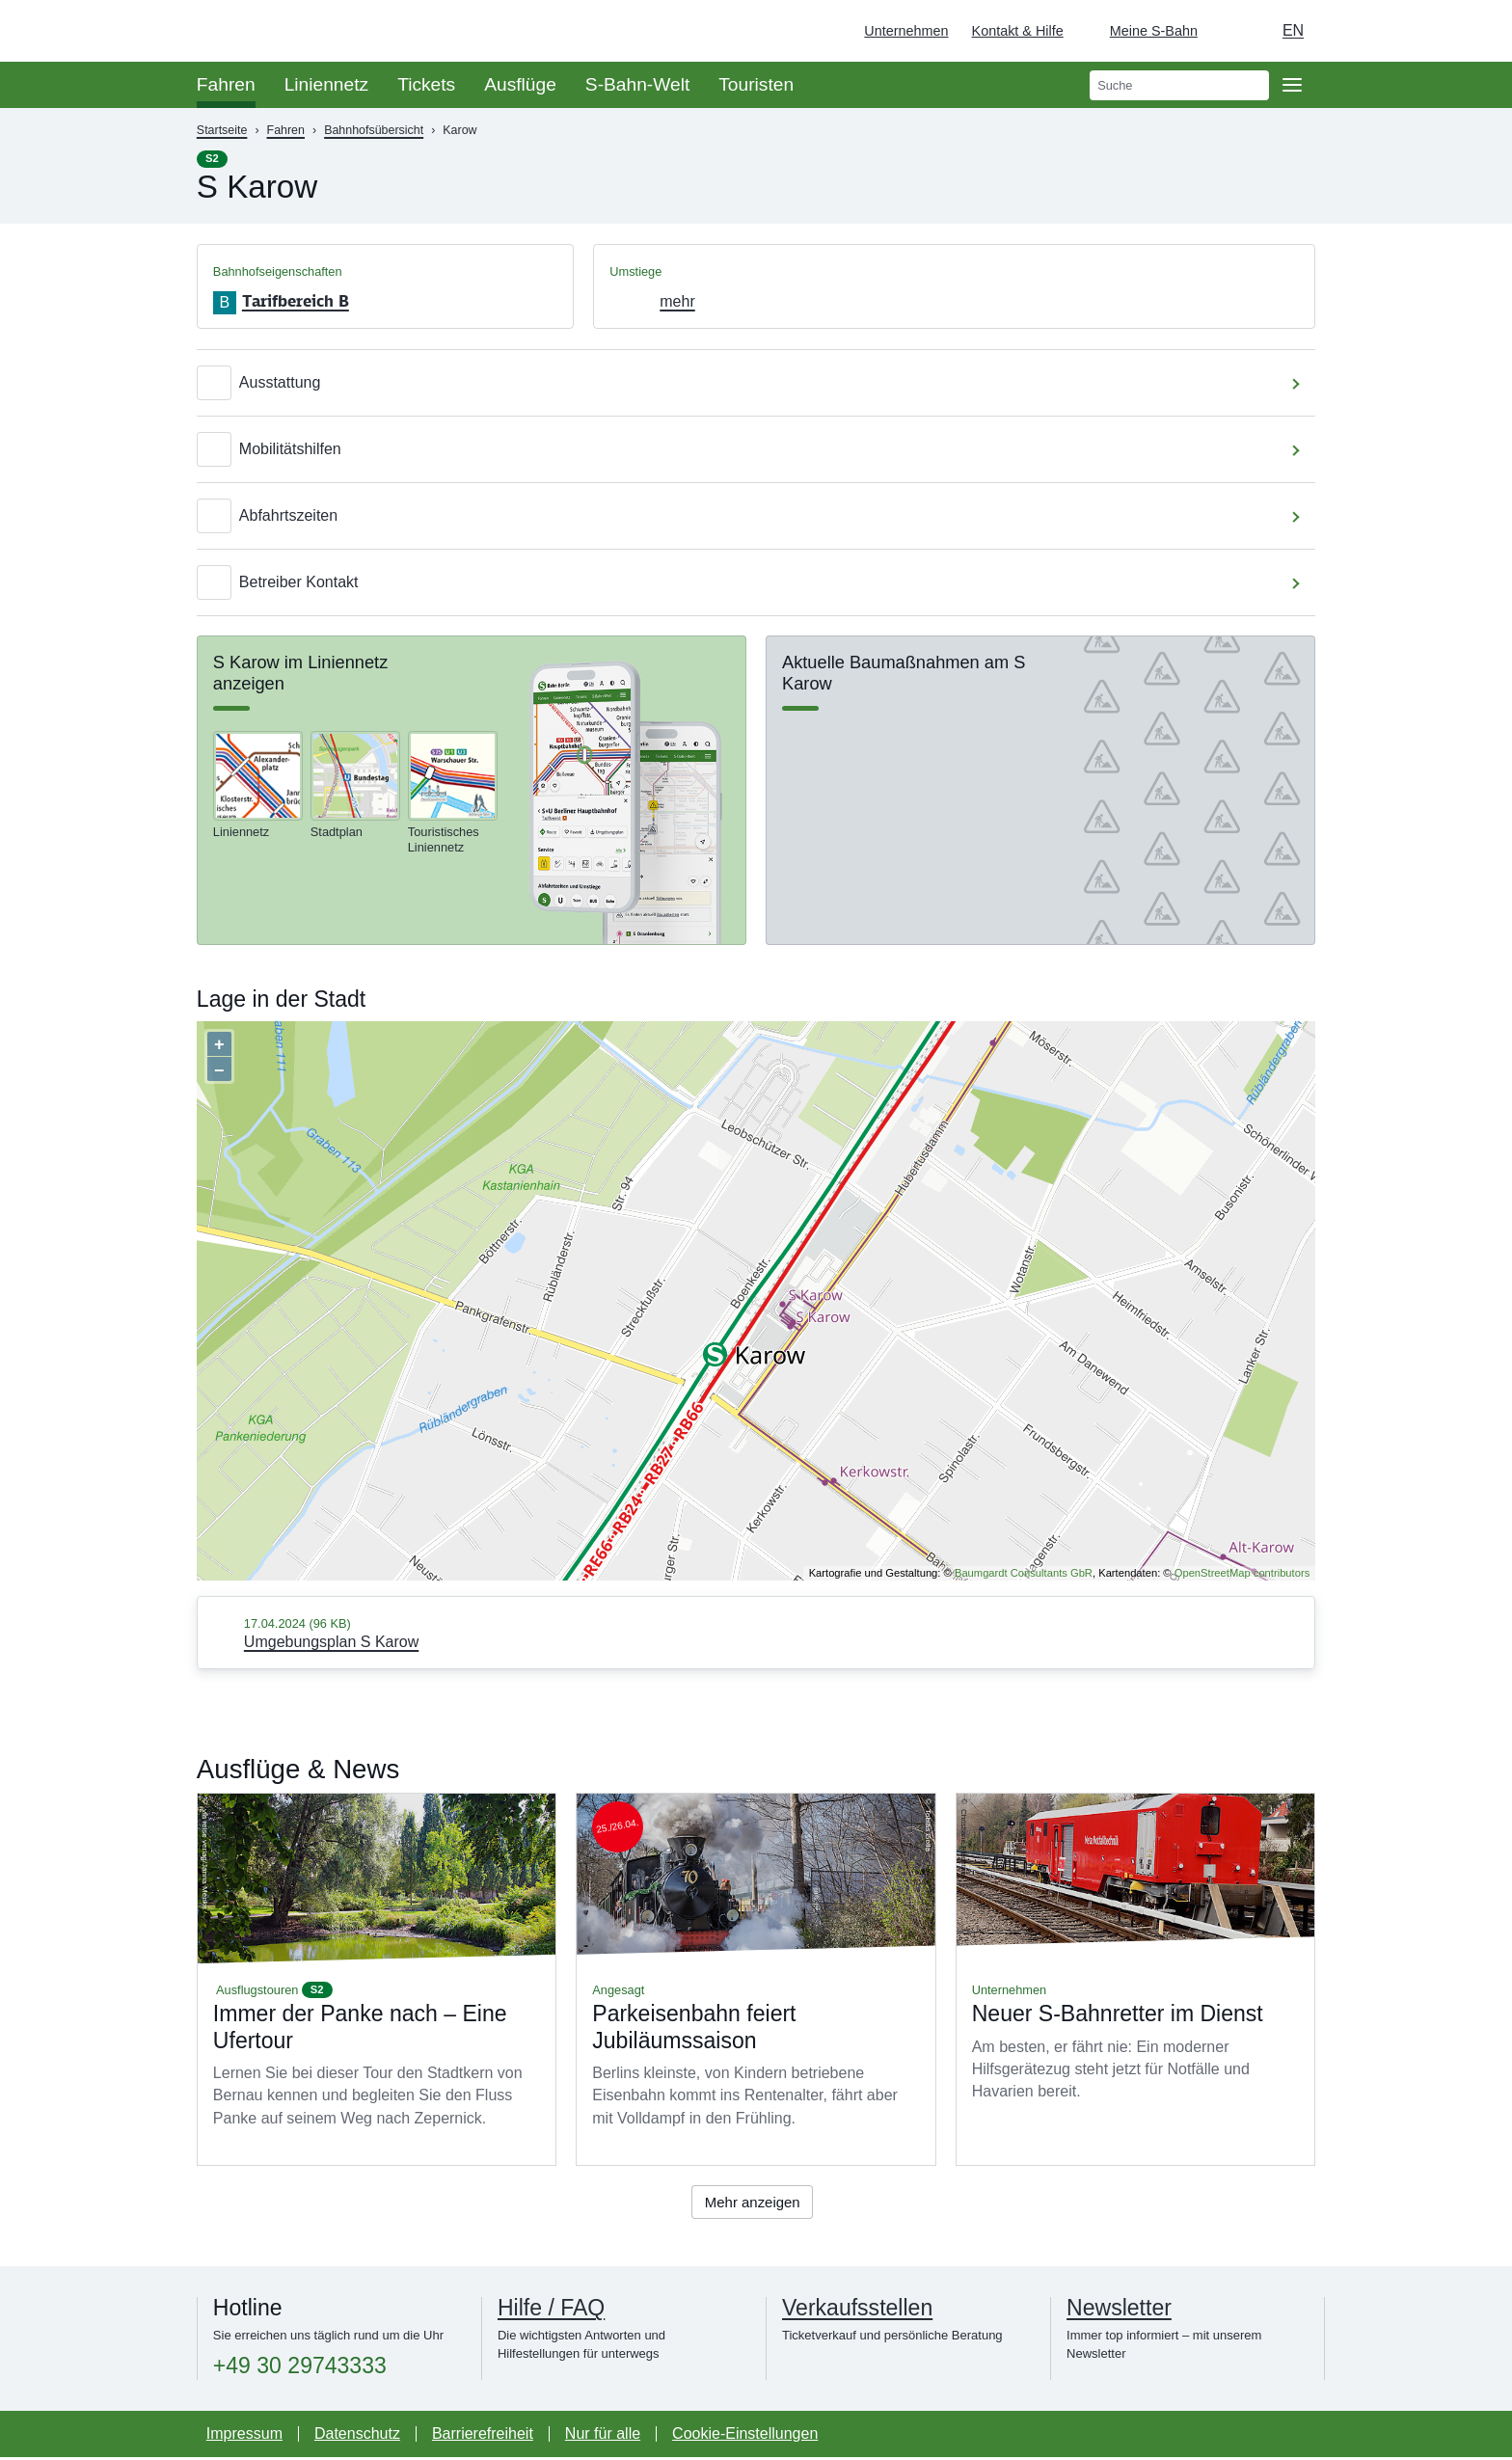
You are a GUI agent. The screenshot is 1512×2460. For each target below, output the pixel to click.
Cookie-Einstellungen (745, 2436)
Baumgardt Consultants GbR (1024, 1573)
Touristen (756, 84)
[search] (1179, 85)
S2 (212, 158)
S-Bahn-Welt (637, 84)
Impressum (244, 2436)
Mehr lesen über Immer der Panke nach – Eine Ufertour (376, 1979)
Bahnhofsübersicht (373, 130)
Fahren (226, 84)
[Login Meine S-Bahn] (1142, 31)
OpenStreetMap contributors (1242, 1573)
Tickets (426, 84)
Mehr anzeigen (752, 2203)
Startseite (222, 130)
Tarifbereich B (295, 301)
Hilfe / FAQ (551, 2310)
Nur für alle (602, 2436)
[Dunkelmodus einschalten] (1230, 31)
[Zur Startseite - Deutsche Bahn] (1469, 31)
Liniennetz (326, 84)
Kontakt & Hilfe (1018, 31)
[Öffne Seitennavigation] (1292, 85)
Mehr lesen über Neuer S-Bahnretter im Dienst (1135, 1979)
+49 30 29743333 (300, 2369)
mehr (677, 301)
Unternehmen (906, 31)
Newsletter (1119, 2310)
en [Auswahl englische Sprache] (1293, 30)
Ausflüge (520, 84)
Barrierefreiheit (482, 2436)
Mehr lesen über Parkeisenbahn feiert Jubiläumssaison (755, 1979)
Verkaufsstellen (857, 2310)
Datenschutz (357, 2436)
